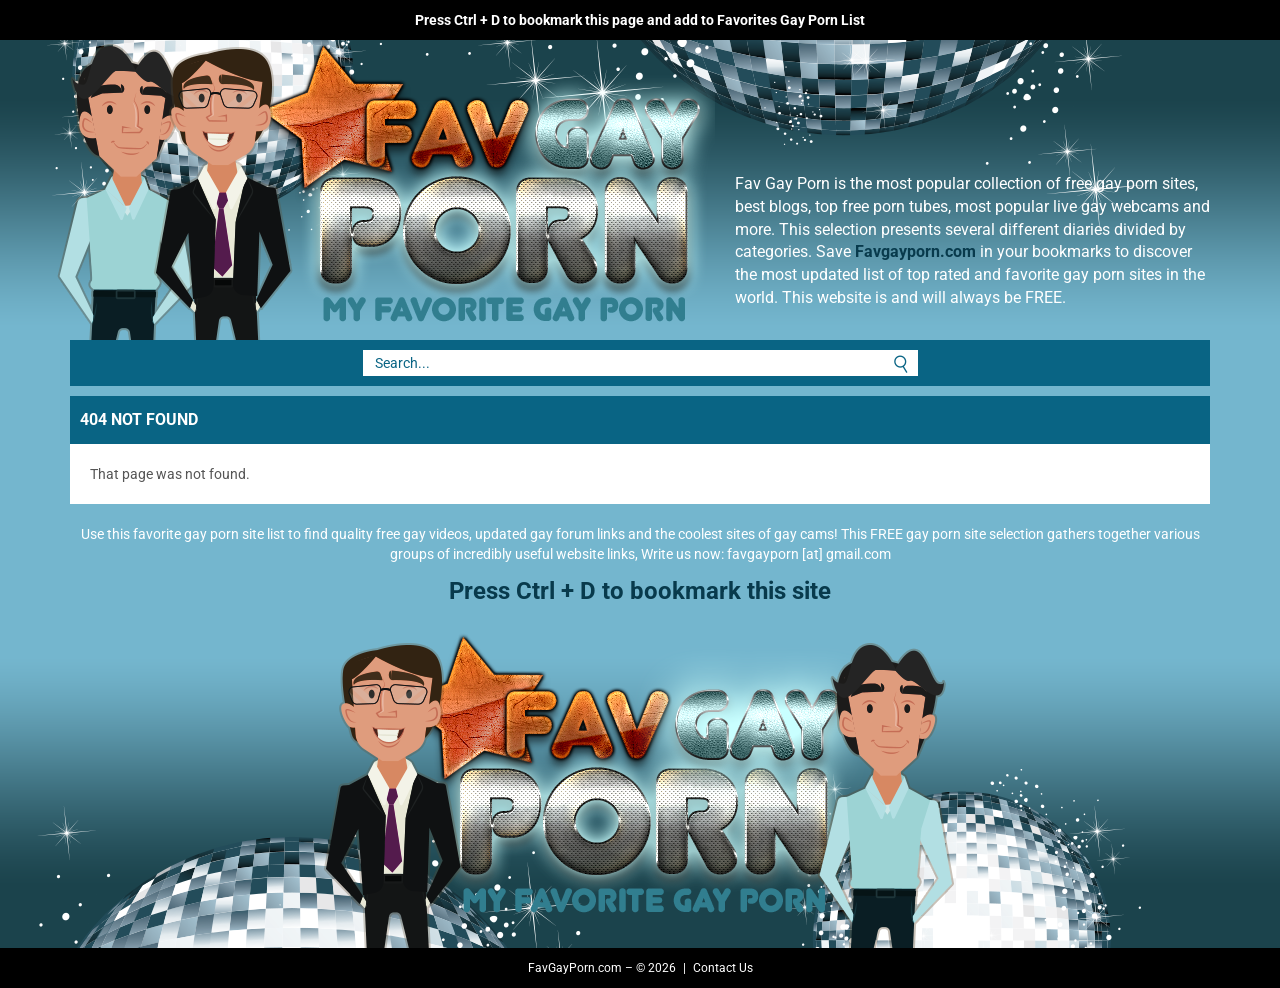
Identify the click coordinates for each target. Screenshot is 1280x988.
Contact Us (723, 968)
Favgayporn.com (915, 251)
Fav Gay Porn (545, 190)
